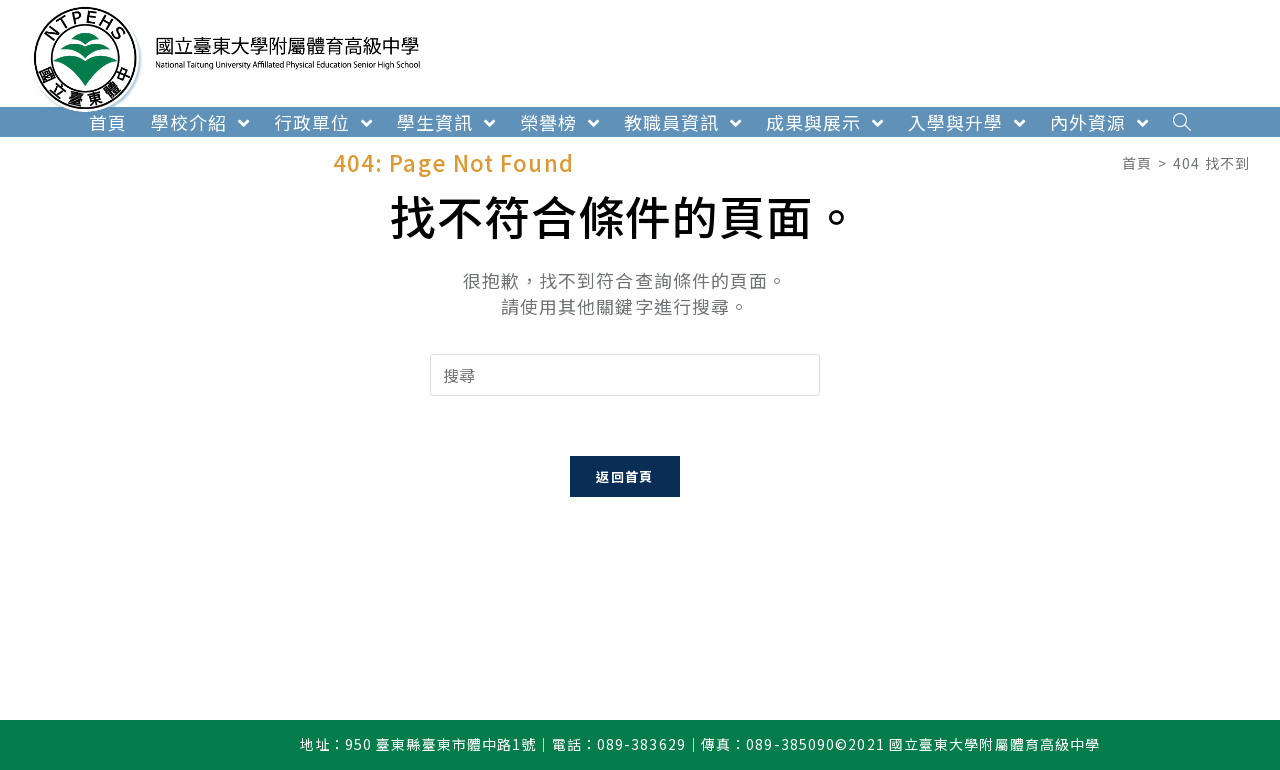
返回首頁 (624, 476)
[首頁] (1137, 163)
